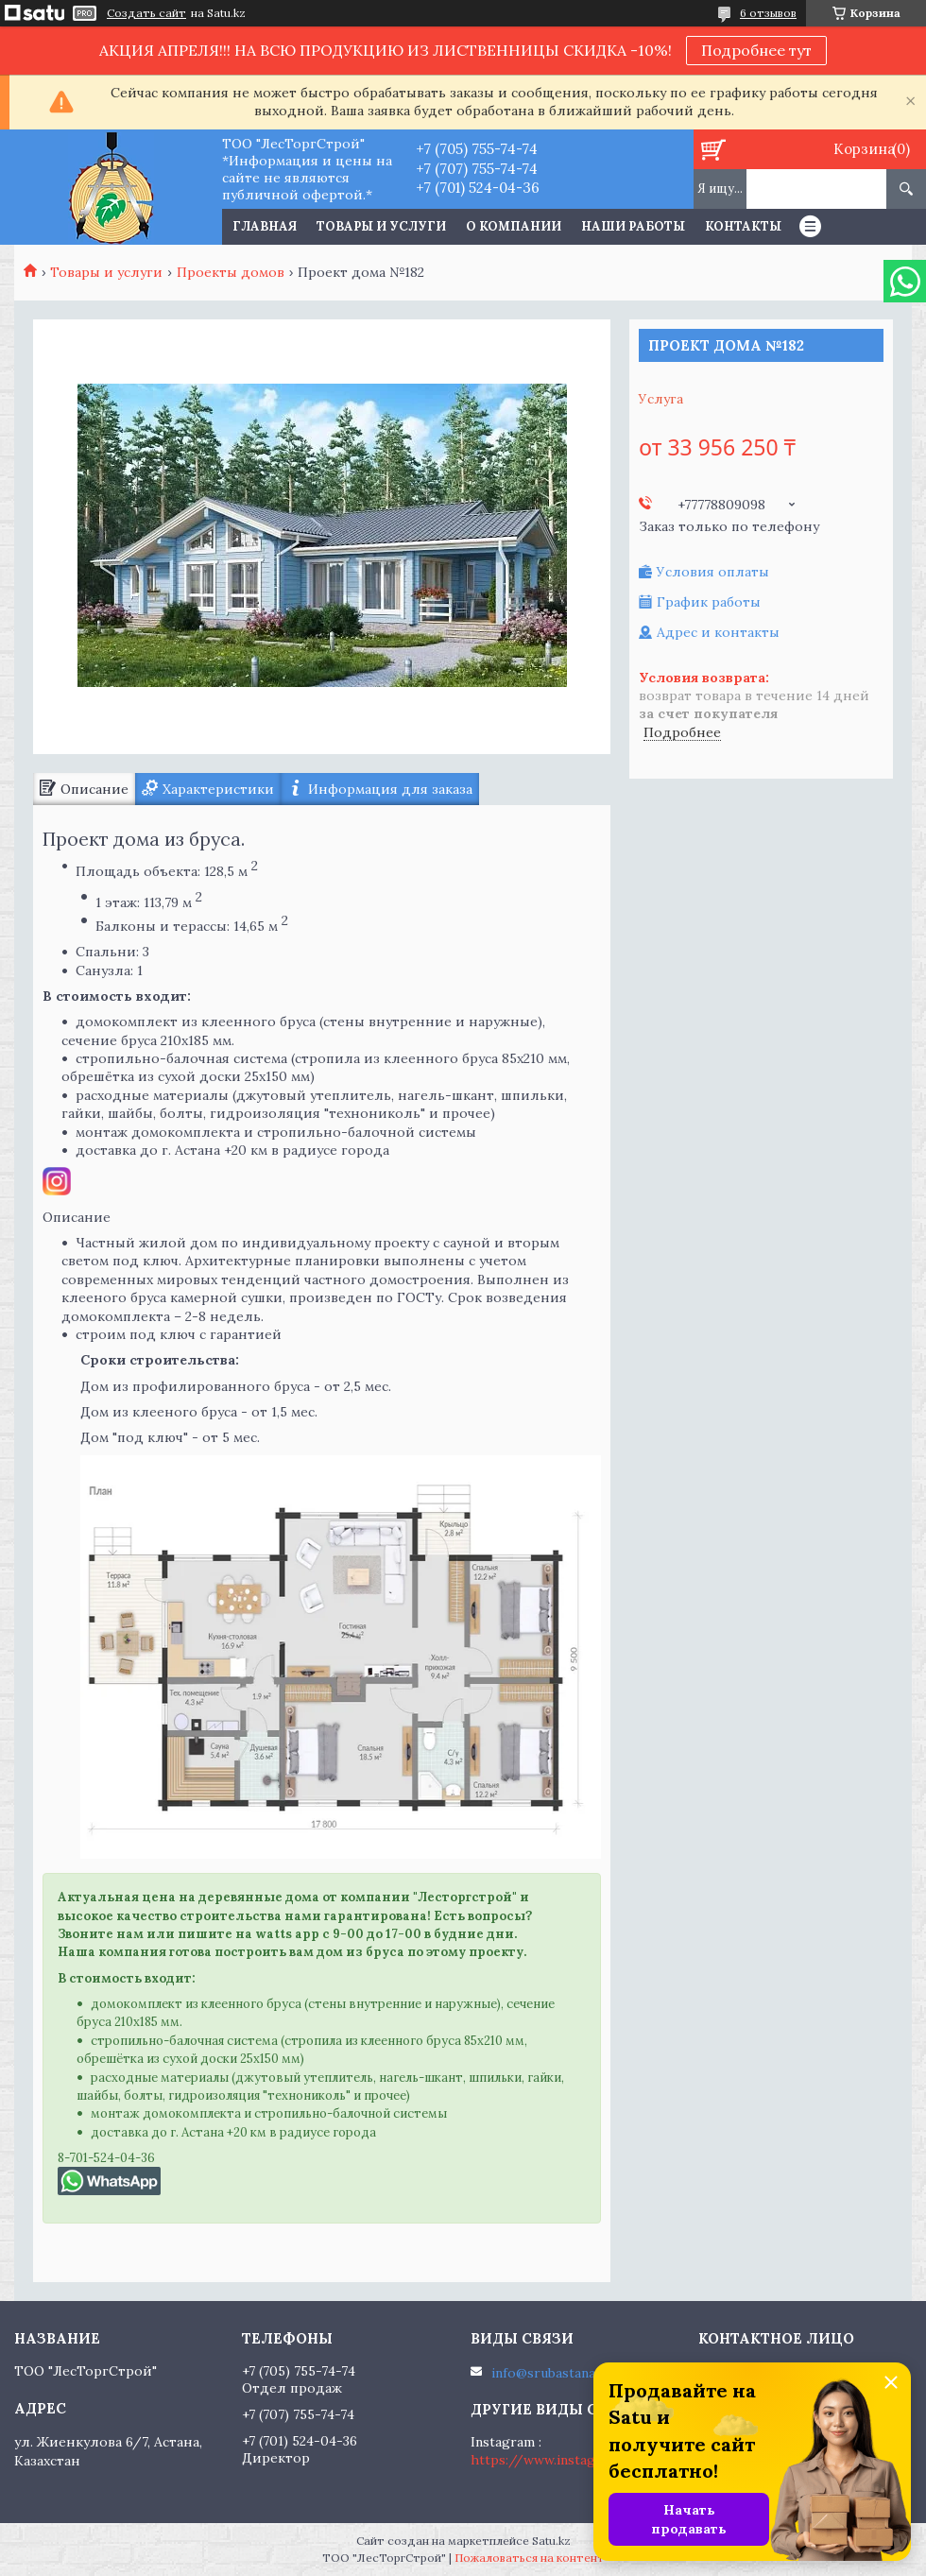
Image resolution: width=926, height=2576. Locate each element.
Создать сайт (146, 13)
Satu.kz (551, 2540)
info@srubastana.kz (552, 2372)
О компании (513, 226)
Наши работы (633, 226)
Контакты (743, 226)
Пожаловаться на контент (529, 2557)
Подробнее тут (756, 50)
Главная (264, 226)
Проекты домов (230, 272)
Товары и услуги (381, 226)
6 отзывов (768, 13)
